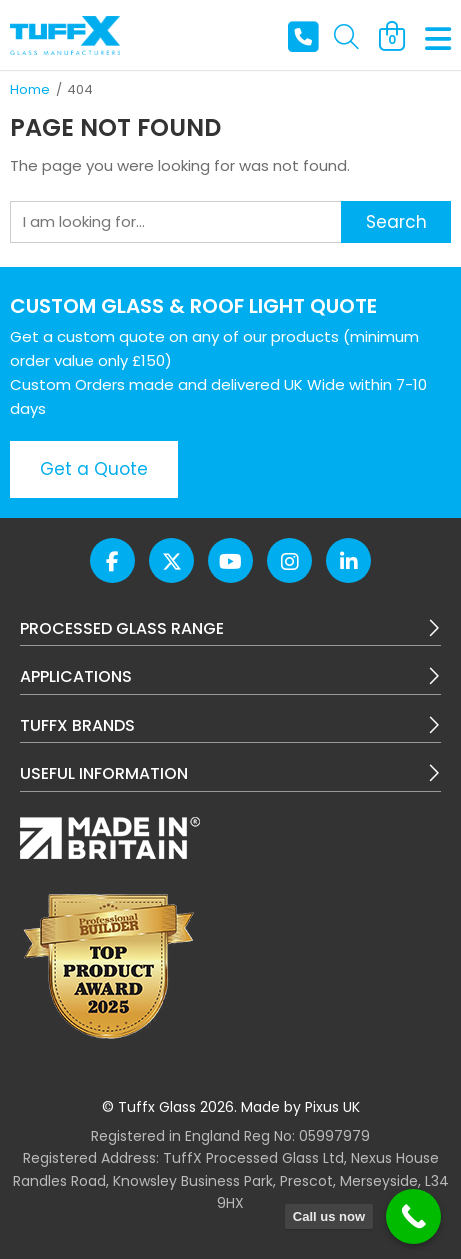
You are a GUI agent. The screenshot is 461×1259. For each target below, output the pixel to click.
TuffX (65, 35)
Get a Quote (94, 469)
